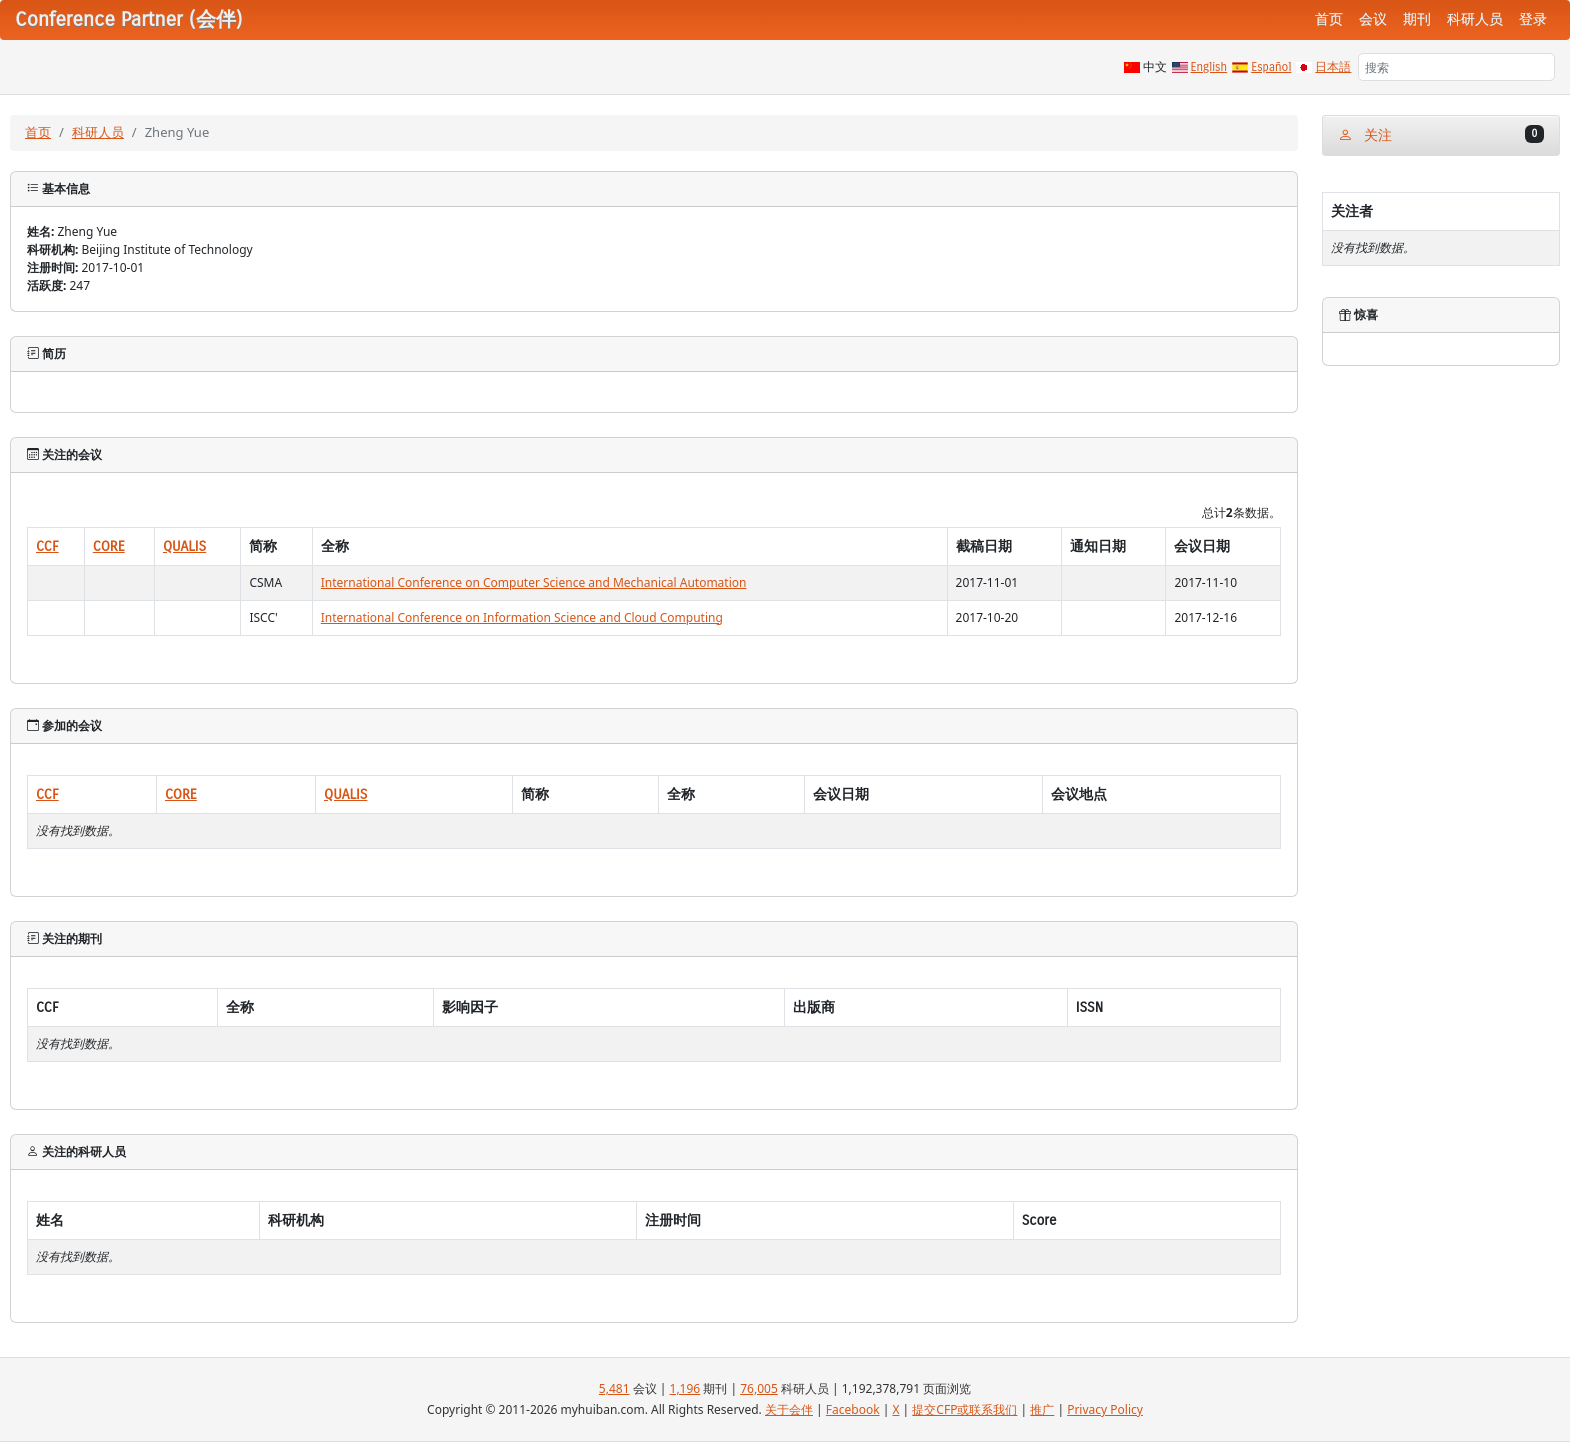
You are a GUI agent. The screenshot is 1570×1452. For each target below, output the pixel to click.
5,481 (614, 1388)
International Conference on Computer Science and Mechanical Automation (534, 582)
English (1209, 67)
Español (1271, 67)
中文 (1155, 67)
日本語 (1333, 67)
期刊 (1417, 19)
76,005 (759, 1388)
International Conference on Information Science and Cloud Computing (522, 617)
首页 (1329, 19)
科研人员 (1475, 19)
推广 (1042, 1409)
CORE (109, 546)
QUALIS (184, 546)
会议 (1373, 19)
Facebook (853, 1409)
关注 (1441, 134)
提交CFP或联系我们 (964, 1409)
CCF (47, 546)
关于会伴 (789, 1409)
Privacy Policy (1105, 1409)
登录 (1533, 19)
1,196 (685, 1388)
